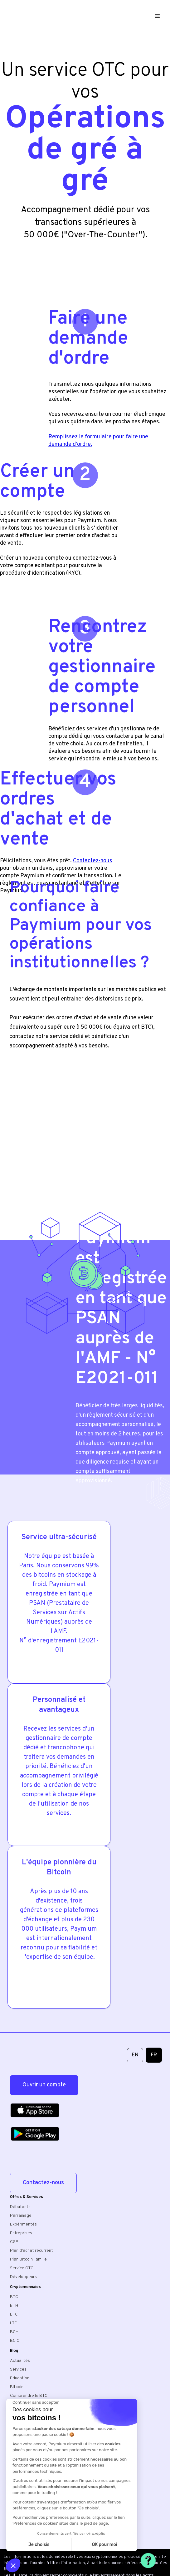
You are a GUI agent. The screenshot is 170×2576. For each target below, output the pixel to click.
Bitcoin (16, 2387)
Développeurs (23, 2277)
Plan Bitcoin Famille (28, 2259)
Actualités (20, 2360)
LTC (13, 2323)
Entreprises (21, 2233)
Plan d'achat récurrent (31, 2250)
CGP (14, 2242)
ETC (14, 2314)
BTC (14, 2297)
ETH (14, 2305)
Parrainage (21, 2215)
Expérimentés (23, 2224)
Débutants (20, 2207)
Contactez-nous (43, 2182)
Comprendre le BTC (28, 2395)
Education (19, 2378)
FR (154, 2055)
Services (18, 2369)
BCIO (15, 2340)
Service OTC (21, 2268)
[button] (159, 16)
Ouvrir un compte (44, 2085)
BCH (14, 2332)
